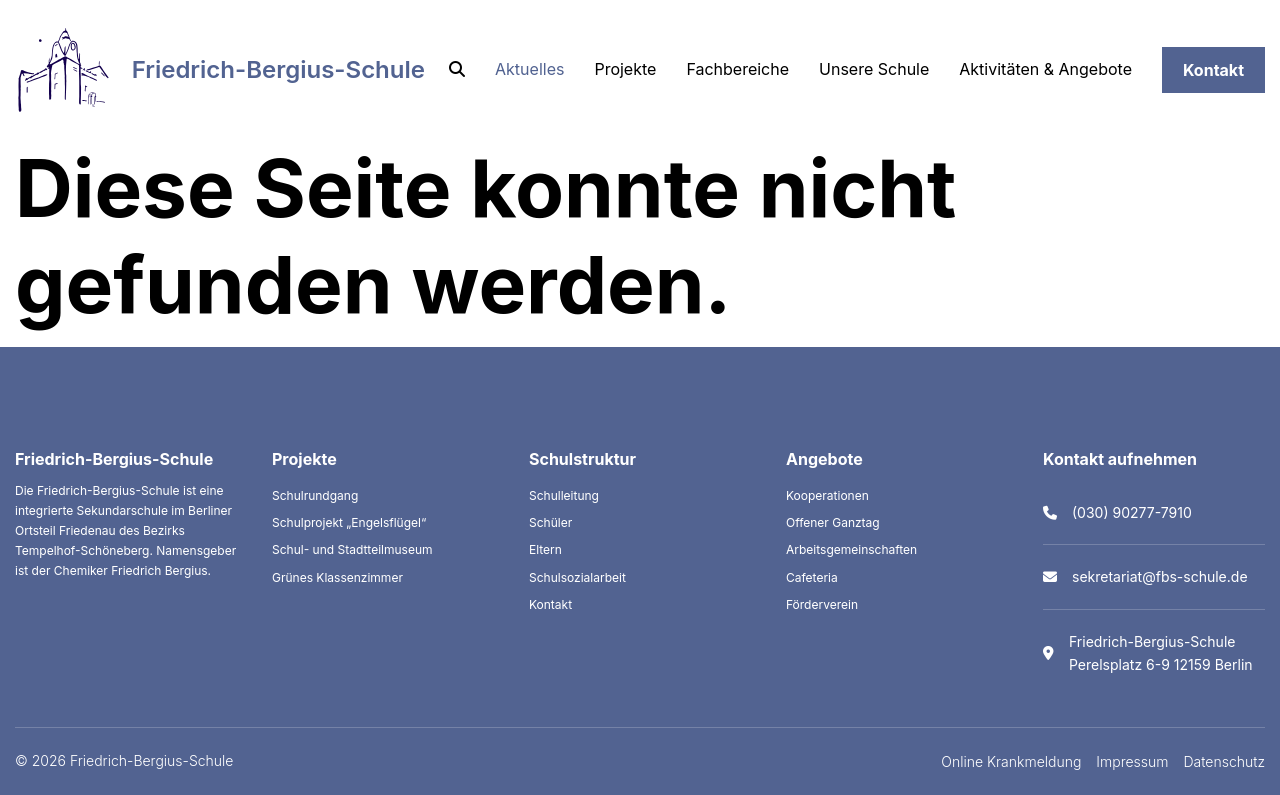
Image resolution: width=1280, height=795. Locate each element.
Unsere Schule (874, 69)
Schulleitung (564, 495)
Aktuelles (529, 69)
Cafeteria (812, 577)
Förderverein (822, 604)
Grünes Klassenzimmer (337, 577)
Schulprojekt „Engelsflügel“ (349, 522)
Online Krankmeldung (1011, 761)
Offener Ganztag (833, 522)
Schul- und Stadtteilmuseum (352, 549)
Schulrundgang (315, 495)
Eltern (545, 549)
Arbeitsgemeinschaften (851, 549)
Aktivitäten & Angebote (1045, 69)
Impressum (1132, 761)
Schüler (550, 522)
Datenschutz (1225, 761)
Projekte (625, 69)
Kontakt (1213, 70)
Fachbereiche (737, 69)
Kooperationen (827, 495)
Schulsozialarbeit (577, 577)
